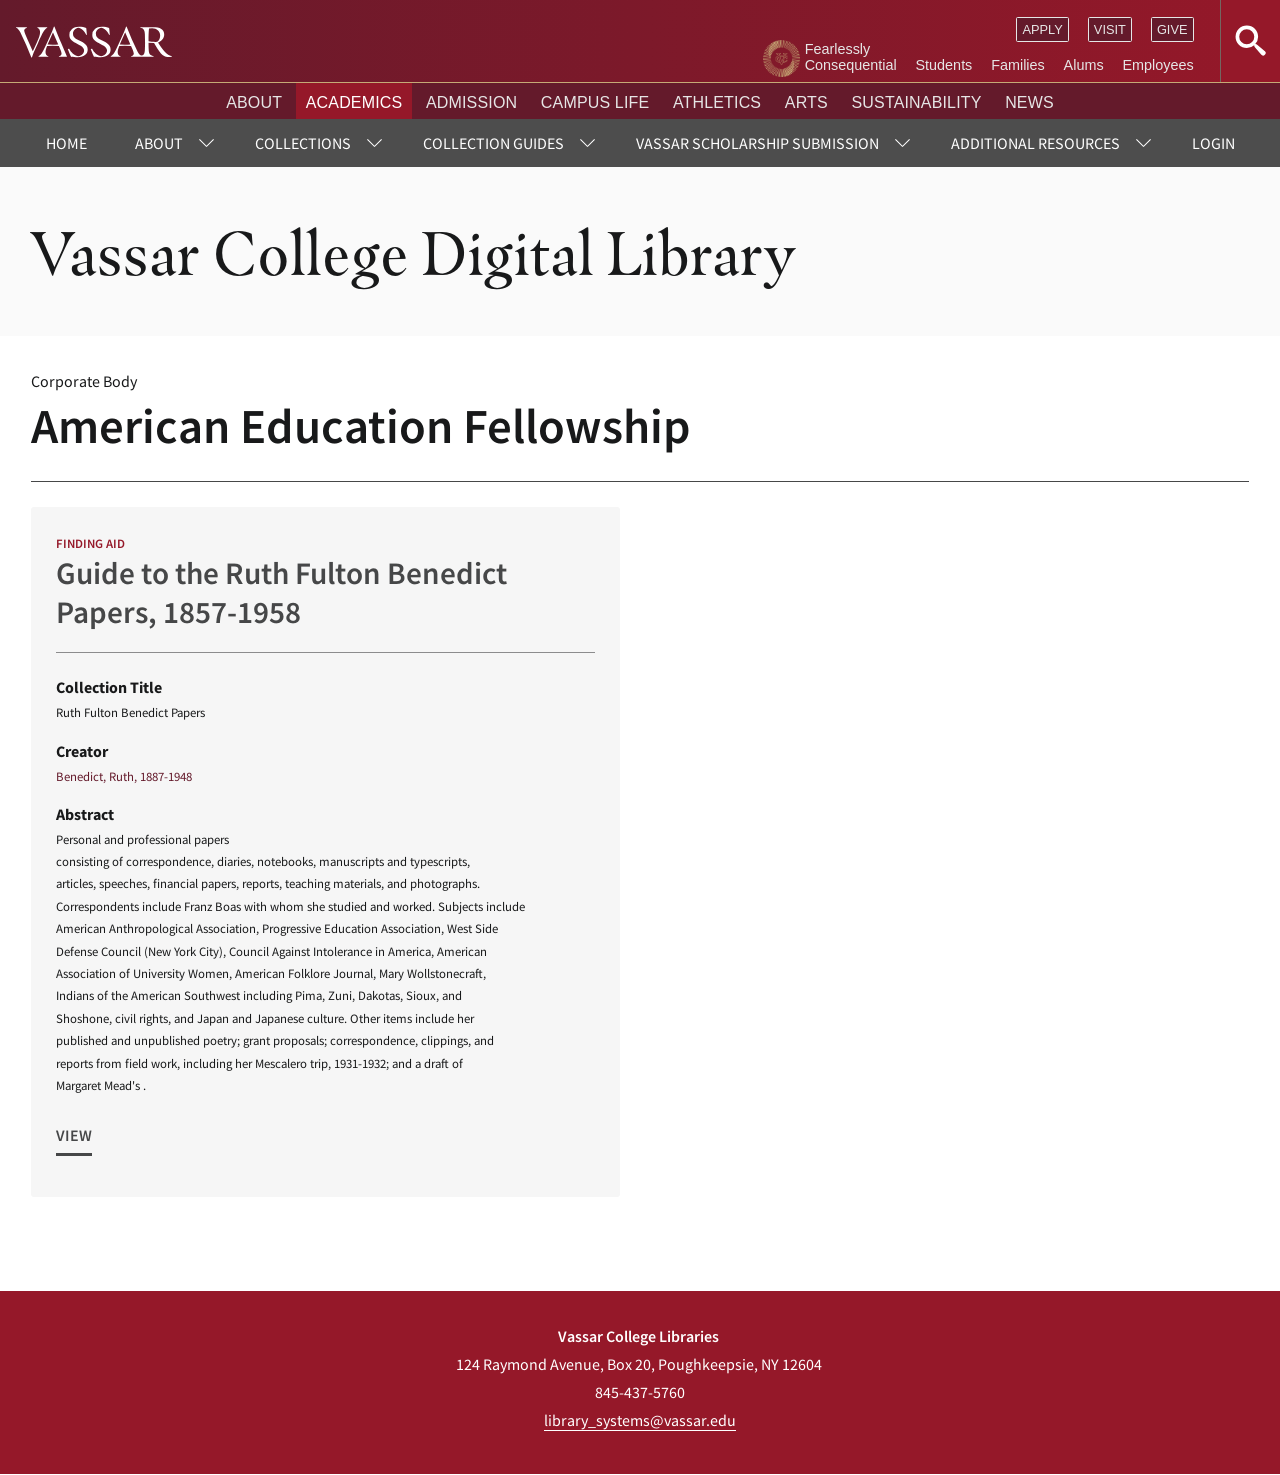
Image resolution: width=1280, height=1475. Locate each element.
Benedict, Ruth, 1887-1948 (124, 776)
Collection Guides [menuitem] (493, 143)
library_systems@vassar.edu (640, 1420)
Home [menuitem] (66, 143)
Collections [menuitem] (303, 143)
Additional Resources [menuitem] (1035, 143)
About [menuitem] (159, 143)
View (74, 1135)
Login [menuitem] (1213, 143)
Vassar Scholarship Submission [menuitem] (757, 143)
